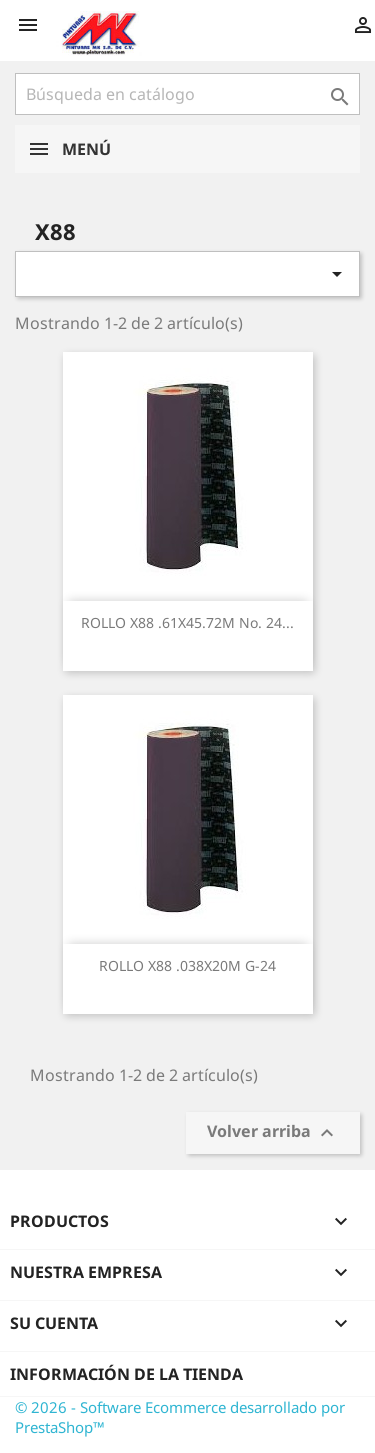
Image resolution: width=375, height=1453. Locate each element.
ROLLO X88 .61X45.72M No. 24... (187, 622)
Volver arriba (273, 1133)
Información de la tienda (126, 1374)
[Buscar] (187, 94)
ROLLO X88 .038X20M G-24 (187, 965)
